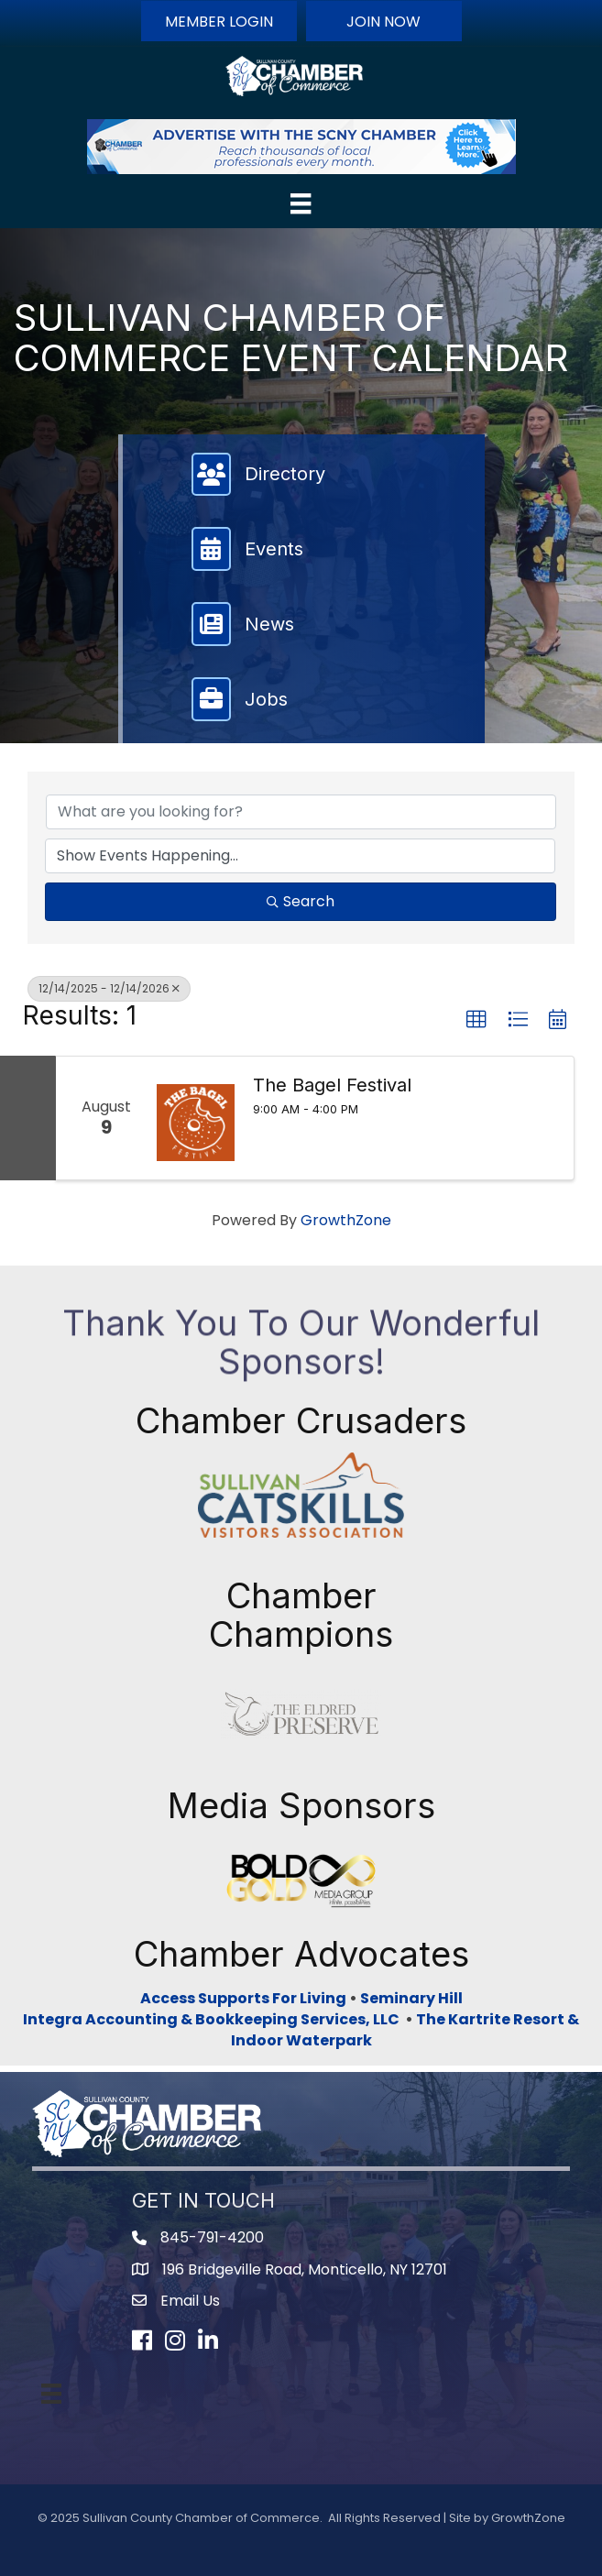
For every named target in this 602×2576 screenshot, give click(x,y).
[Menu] (300, 203)
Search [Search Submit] (300, 901)
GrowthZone (346, 1220)
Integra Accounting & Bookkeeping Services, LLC (214, 2019)
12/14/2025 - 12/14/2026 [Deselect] (109, 988)
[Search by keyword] (301, 812)
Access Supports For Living (243, 1998)
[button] (219, 21)
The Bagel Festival (332, 1085)
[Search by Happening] (300, 856)
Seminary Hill (411, 1998)
